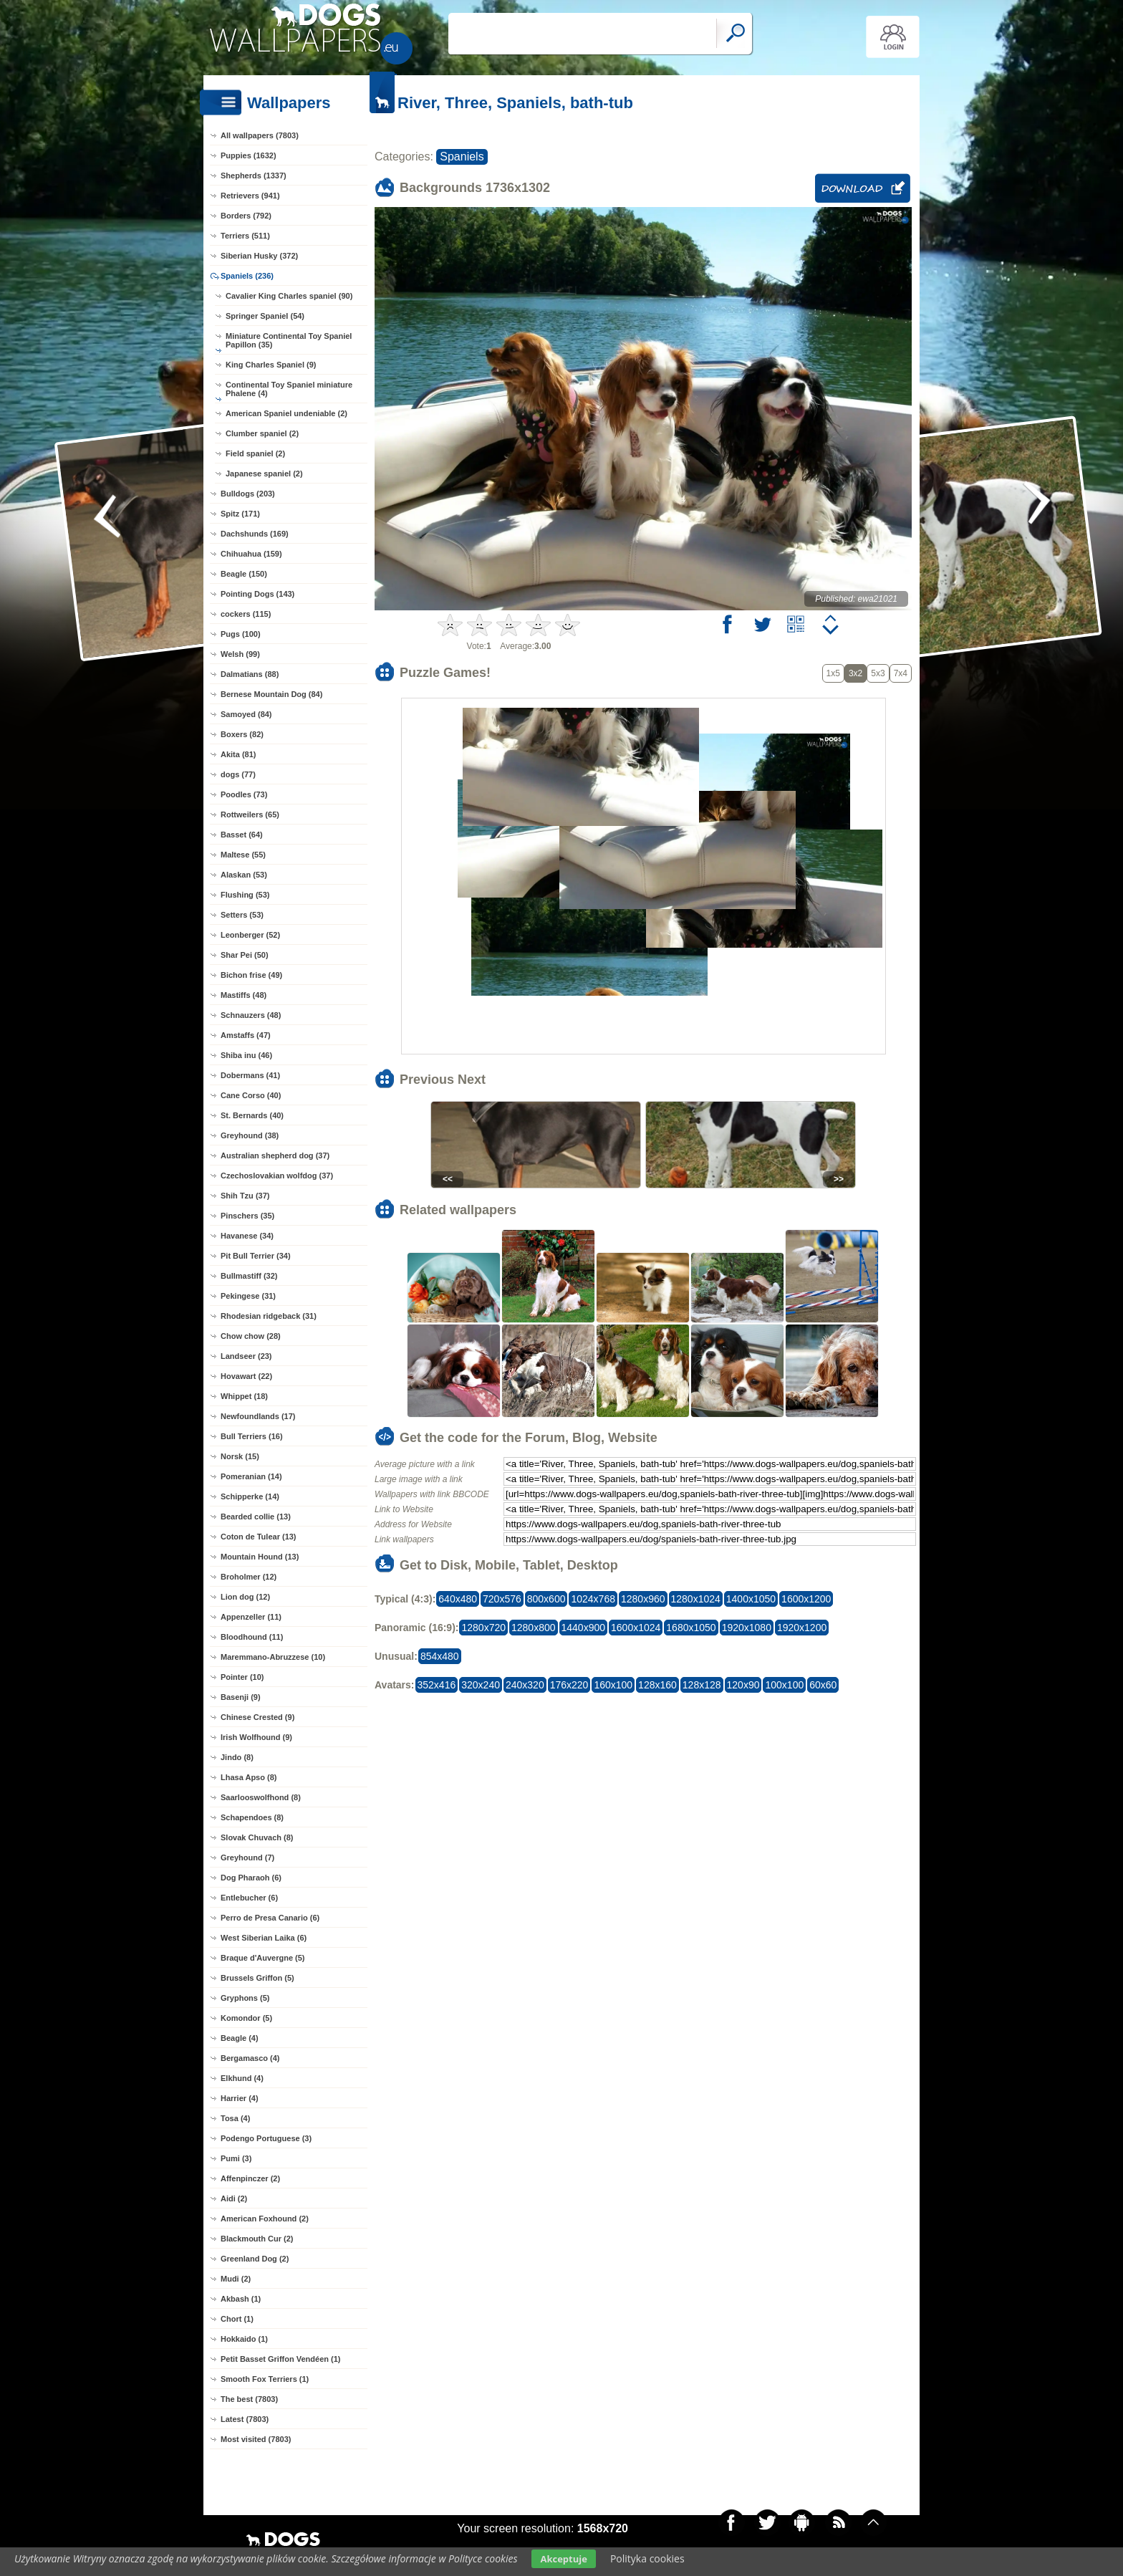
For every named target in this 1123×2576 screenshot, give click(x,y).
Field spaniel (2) (255, 453)
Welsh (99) (240, 654)
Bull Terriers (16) (252, 1436)
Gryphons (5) (245, 1998)
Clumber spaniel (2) (262, 433)
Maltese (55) (243, 854)
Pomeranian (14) (251, 1476)
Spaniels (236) (247, 275)
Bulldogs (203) (248, 493)
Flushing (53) (245, 894)
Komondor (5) (246, 2018)
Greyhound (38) (250, 1135)
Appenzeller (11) (251, 1617)
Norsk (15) (240, 1456)
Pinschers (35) (247, 1215)
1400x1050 (751, 1599)
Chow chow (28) (251, 1336)
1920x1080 (746, 1627)
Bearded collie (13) (256, 1516)
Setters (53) (242, 914)
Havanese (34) (247, 1235)
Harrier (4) (240, 2098)
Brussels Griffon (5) (257, 1978)
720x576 (502, 1599)
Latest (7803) (245, 2419)
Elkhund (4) (242, 2078)
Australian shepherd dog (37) (275, 1155)
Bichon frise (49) (251, 975)
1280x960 (643, 1599)
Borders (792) (246, 215)
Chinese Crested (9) (257, 1717)
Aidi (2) (234, 2198)
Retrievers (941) (250, 195)
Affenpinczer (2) (250, 2178)
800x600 (546, 1599)
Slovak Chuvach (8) (257, 1837)
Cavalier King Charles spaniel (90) (289, 296)
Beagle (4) (240, 2038)
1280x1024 (695, 1599)
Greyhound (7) (247, 1857)
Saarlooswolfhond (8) (261, 1797)
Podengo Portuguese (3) (266, 2138)
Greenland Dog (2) (255, 2258)
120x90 (743, 1685)
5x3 (878, 673)
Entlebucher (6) (249, 1897)
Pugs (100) (241, 634)
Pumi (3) (236, 2158)
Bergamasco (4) (250, 2058)
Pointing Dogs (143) (257, 594)
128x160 (657, 1685)
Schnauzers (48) (251, 1015)
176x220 (569, 1685)
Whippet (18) (244, 1396)
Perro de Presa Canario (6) (270, 1917)
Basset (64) (242, 834)
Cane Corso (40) (251, 1095)
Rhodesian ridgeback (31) (269, 1316)
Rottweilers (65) (250, 814)
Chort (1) (237, 2319)
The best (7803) (249, 2399)
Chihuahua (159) (251, 553)
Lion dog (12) (245, 1596)
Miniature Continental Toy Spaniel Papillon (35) (289, 340)
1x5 (833, 673)
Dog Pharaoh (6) (251, 1877)
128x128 (702, 1685)
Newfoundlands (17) (258, 1416)
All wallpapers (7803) (260, 135)
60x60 (823, 1685)
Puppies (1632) (248, 155)
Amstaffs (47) (246, 1035)
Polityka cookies (647, 2558)
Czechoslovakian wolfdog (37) (277, 1175)
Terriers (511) (245, 235)
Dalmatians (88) (250, 674)
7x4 (900, 673)
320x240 (480, 1685)
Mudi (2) (236, 2278)
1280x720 (483, 1627)
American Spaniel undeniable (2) (286, 413)
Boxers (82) (242, 734)
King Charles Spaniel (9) (271, 364)
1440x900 (584, 1627)
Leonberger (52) (250, 935)
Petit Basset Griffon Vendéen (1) (280, 2359)
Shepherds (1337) (253, 175)
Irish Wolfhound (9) (256, 1737)
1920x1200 (801, 1627)
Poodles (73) (244, 794)
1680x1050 (690, 1627)
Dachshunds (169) (255, 533)
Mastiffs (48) (243, 995)
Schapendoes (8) (252, 1817)
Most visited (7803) (256, 2439)
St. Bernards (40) (252, 1115)
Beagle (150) (244, 573)
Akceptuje (563, 2558)
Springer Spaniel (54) (265, 316)
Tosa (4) (235, 2118)
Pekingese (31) (248, 1296)
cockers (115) (246, 614)
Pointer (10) (242, 1677)
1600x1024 (635, 1627)
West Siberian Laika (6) (264, 1937)
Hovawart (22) (246, 1376)
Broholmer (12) (248, 1576)
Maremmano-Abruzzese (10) (273, 1657)
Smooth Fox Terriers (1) (265, 2379)
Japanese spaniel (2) (264, 473)
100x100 (784, 1685)
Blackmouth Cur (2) (257, 2238)
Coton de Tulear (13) (259, 1536)
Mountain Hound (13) (260, 1556)
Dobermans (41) (250, 1075)
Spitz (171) (240, 513)
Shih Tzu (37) (245, 1195)
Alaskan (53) (244, 874)
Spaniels (461, 156)
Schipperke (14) (250, 1496)
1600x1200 (806, 1599)
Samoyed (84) (246, 714)
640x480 (457, 1599)
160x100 (613, 1685)
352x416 (437, 1685)
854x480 (439, 1656)
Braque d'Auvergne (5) (263, 1957)
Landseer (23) (246, 1356)
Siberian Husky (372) (259, 255)
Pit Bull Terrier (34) (256, 1255)
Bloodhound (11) (252, 1637)
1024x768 (593, 1599)
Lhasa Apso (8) (248, 1777)
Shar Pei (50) (245, 955)
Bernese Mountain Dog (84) (271, 694)
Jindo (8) (237, 1757)
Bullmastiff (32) (249, 1276)
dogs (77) (238, 774)
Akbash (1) (241, 2298)
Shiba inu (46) (246, 1055)
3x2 (855, 673)
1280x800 (533, 1627)
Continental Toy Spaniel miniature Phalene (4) (289, 389)
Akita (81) (238, 754)
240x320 (525, 1685)
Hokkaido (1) (244, 2339)
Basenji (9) (241, 1697)
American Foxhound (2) (265, 2218)
